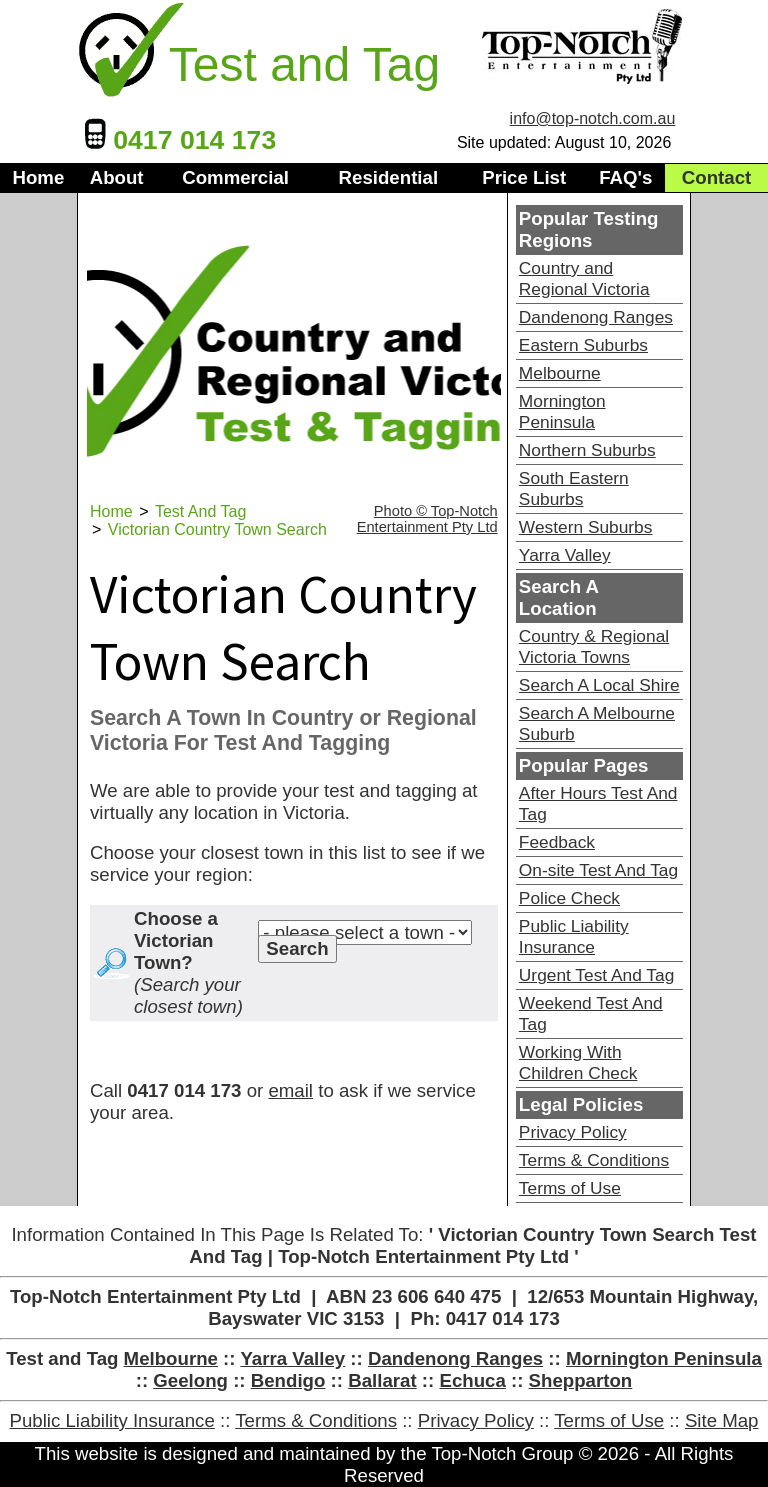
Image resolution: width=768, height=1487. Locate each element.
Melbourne (560, 373)
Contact (716, 177)
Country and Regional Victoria (584, 278)
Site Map (722, 1420)
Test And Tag (200, 511)
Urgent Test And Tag (596, 975)
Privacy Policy (573, 1132)
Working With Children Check (578, 1062)
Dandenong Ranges (596, 317)
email (290, 1090)
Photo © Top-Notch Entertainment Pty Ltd (427, 519)
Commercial (235, 177)
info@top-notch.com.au (593, 118)
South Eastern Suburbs (574, 488)
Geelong (190, 1380)
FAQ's (625, 177)
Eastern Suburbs (583, 345)
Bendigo (288, 1380)
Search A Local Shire (599, 685)
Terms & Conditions (594, 1160)
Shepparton (581, 1380)
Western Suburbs (586, 527)
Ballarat (382, 1380)
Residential (389, 177)
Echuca (472, 1380)
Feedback (557, 842)
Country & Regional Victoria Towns (594, 646)
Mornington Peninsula (562, 411)
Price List (524, 177)
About (117, 177)
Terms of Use (570, 1188)
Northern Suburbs (587, 450)
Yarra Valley (565, 555)
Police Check (569, 898)
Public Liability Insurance (574, 936)
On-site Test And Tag (598, 870)
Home (38, 177)
